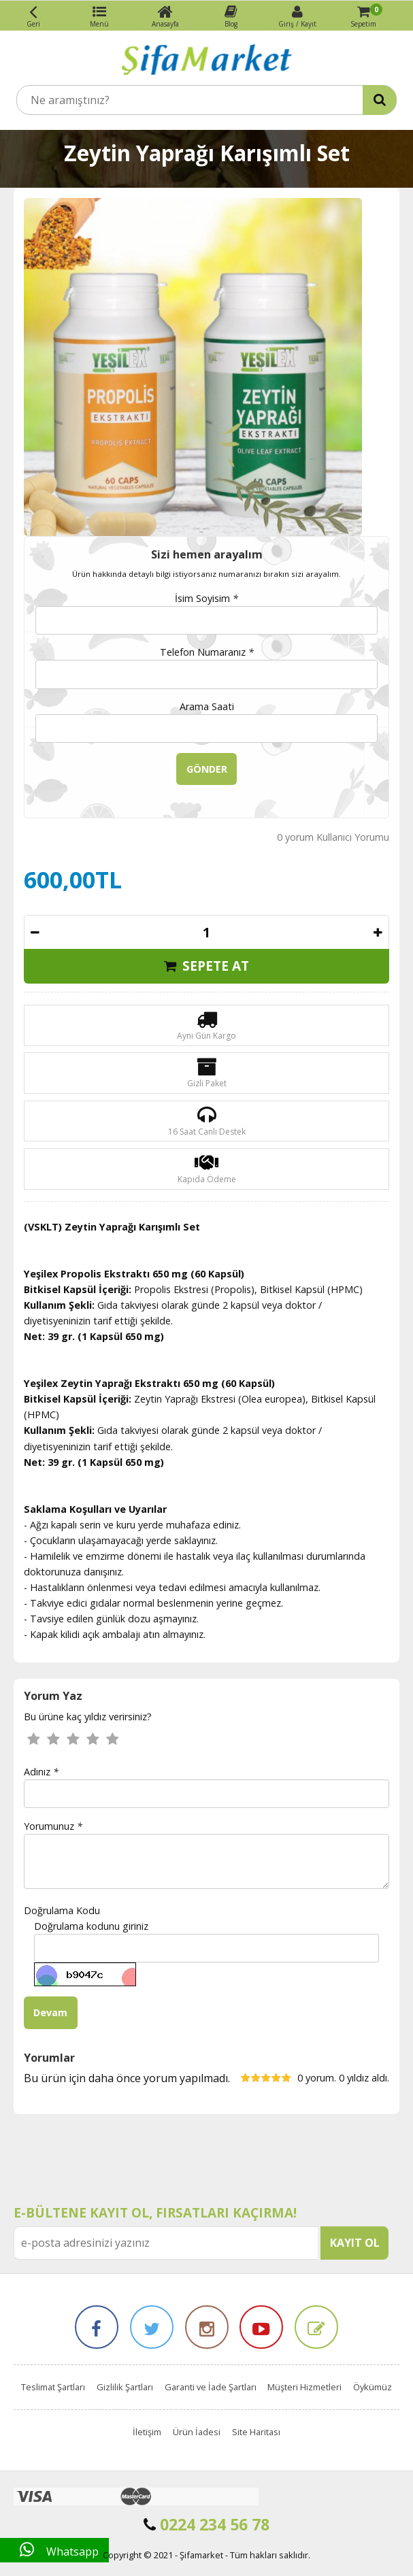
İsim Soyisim (206, 598)
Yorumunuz (53, 1826)
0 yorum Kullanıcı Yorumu (333, 837)
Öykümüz (372, 2387)
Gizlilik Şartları (125, 2387)
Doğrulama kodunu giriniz (91, 1926)
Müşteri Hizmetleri (304, 2387)
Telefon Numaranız (207, 652)
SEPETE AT (206, 965)
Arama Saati (207, 706)
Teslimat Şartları (53, 2387)
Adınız (41, 1771)
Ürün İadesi (196, 2432)
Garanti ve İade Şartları (211, 2387)
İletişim (147, 2432)
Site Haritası (256, 2432)
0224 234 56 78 (206, 2524)
